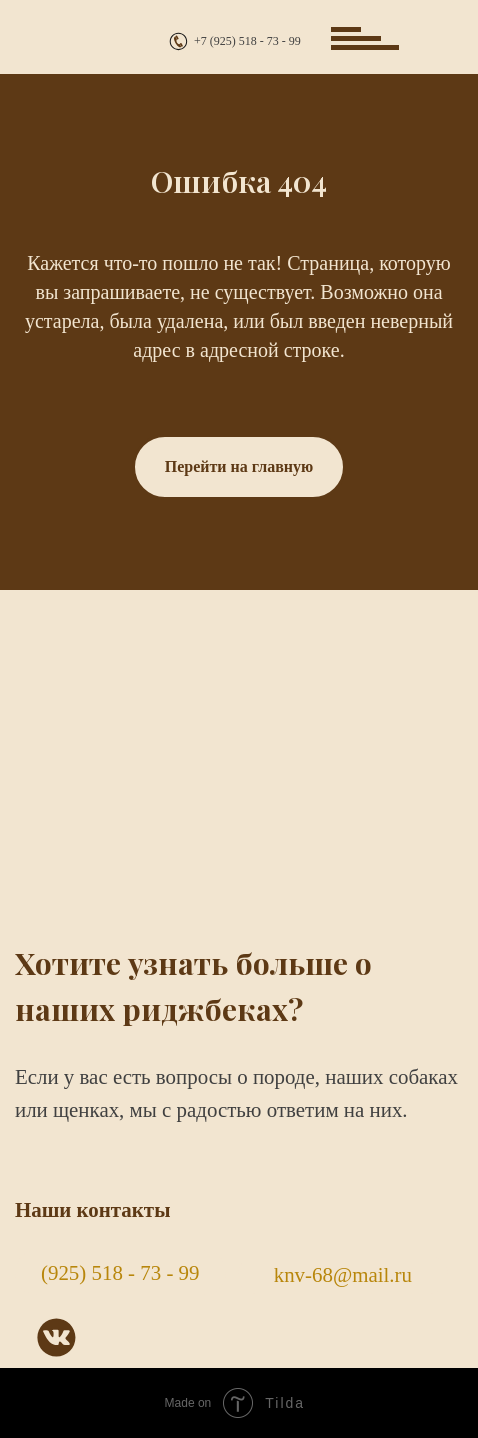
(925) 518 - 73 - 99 (120, 1273)
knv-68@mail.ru (343, 1275)
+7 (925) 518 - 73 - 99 (247, 41)
